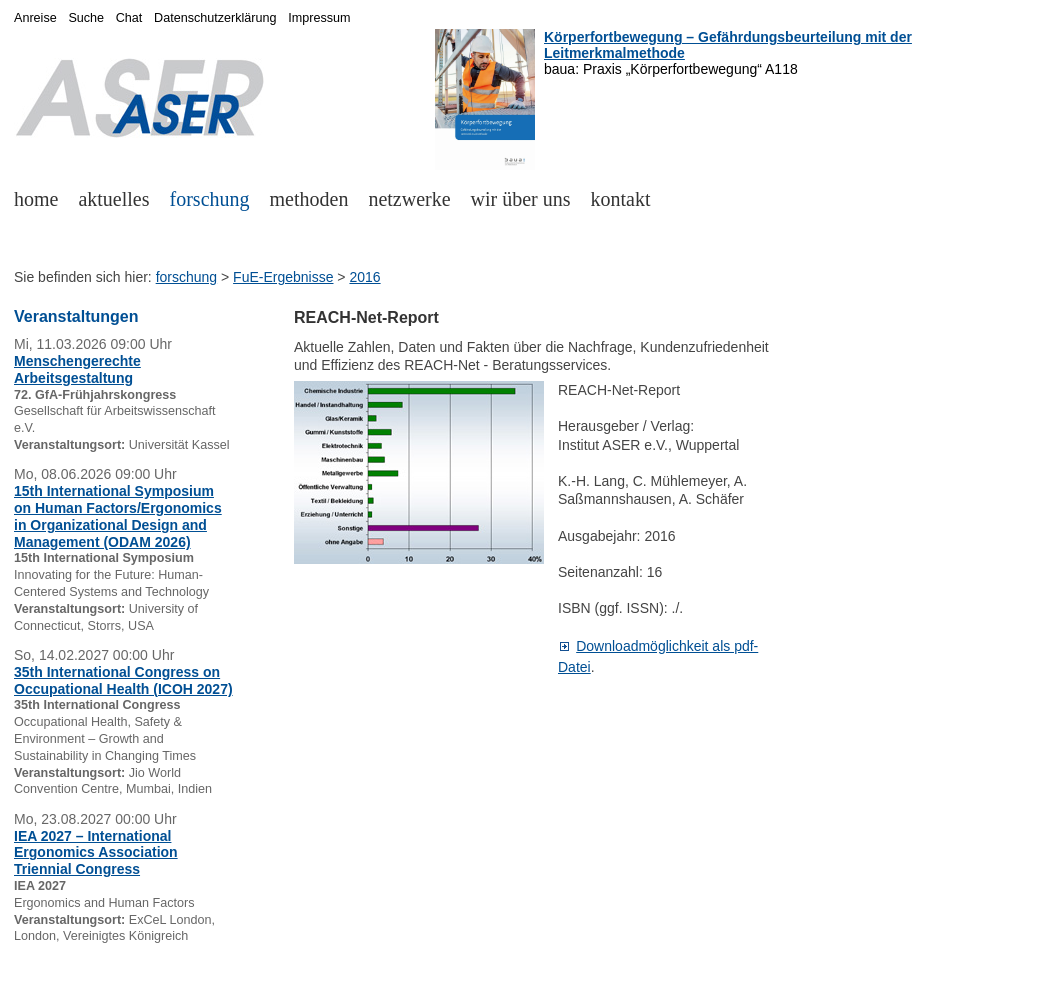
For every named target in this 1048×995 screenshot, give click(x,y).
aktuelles (113, 199)
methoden (309, 199)
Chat (129, 18)
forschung (210, 199)
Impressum (319, 18)
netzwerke (409, 199)
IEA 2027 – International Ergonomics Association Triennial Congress (96, 853)
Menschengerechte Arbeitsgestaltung (77, 369)
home (36, 199)
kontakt (621, 199)
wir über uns (521, 199)
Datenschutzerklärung (215, 18)
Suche (86, 18)
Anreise (35, 18)
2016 (364, 277)
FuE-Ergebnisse (283, 277)
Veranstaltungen (76, 316)
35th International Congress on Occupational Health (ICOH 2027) (123, 680)
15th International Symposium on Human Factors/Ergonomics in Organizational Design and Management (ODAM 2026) (118, 516)
